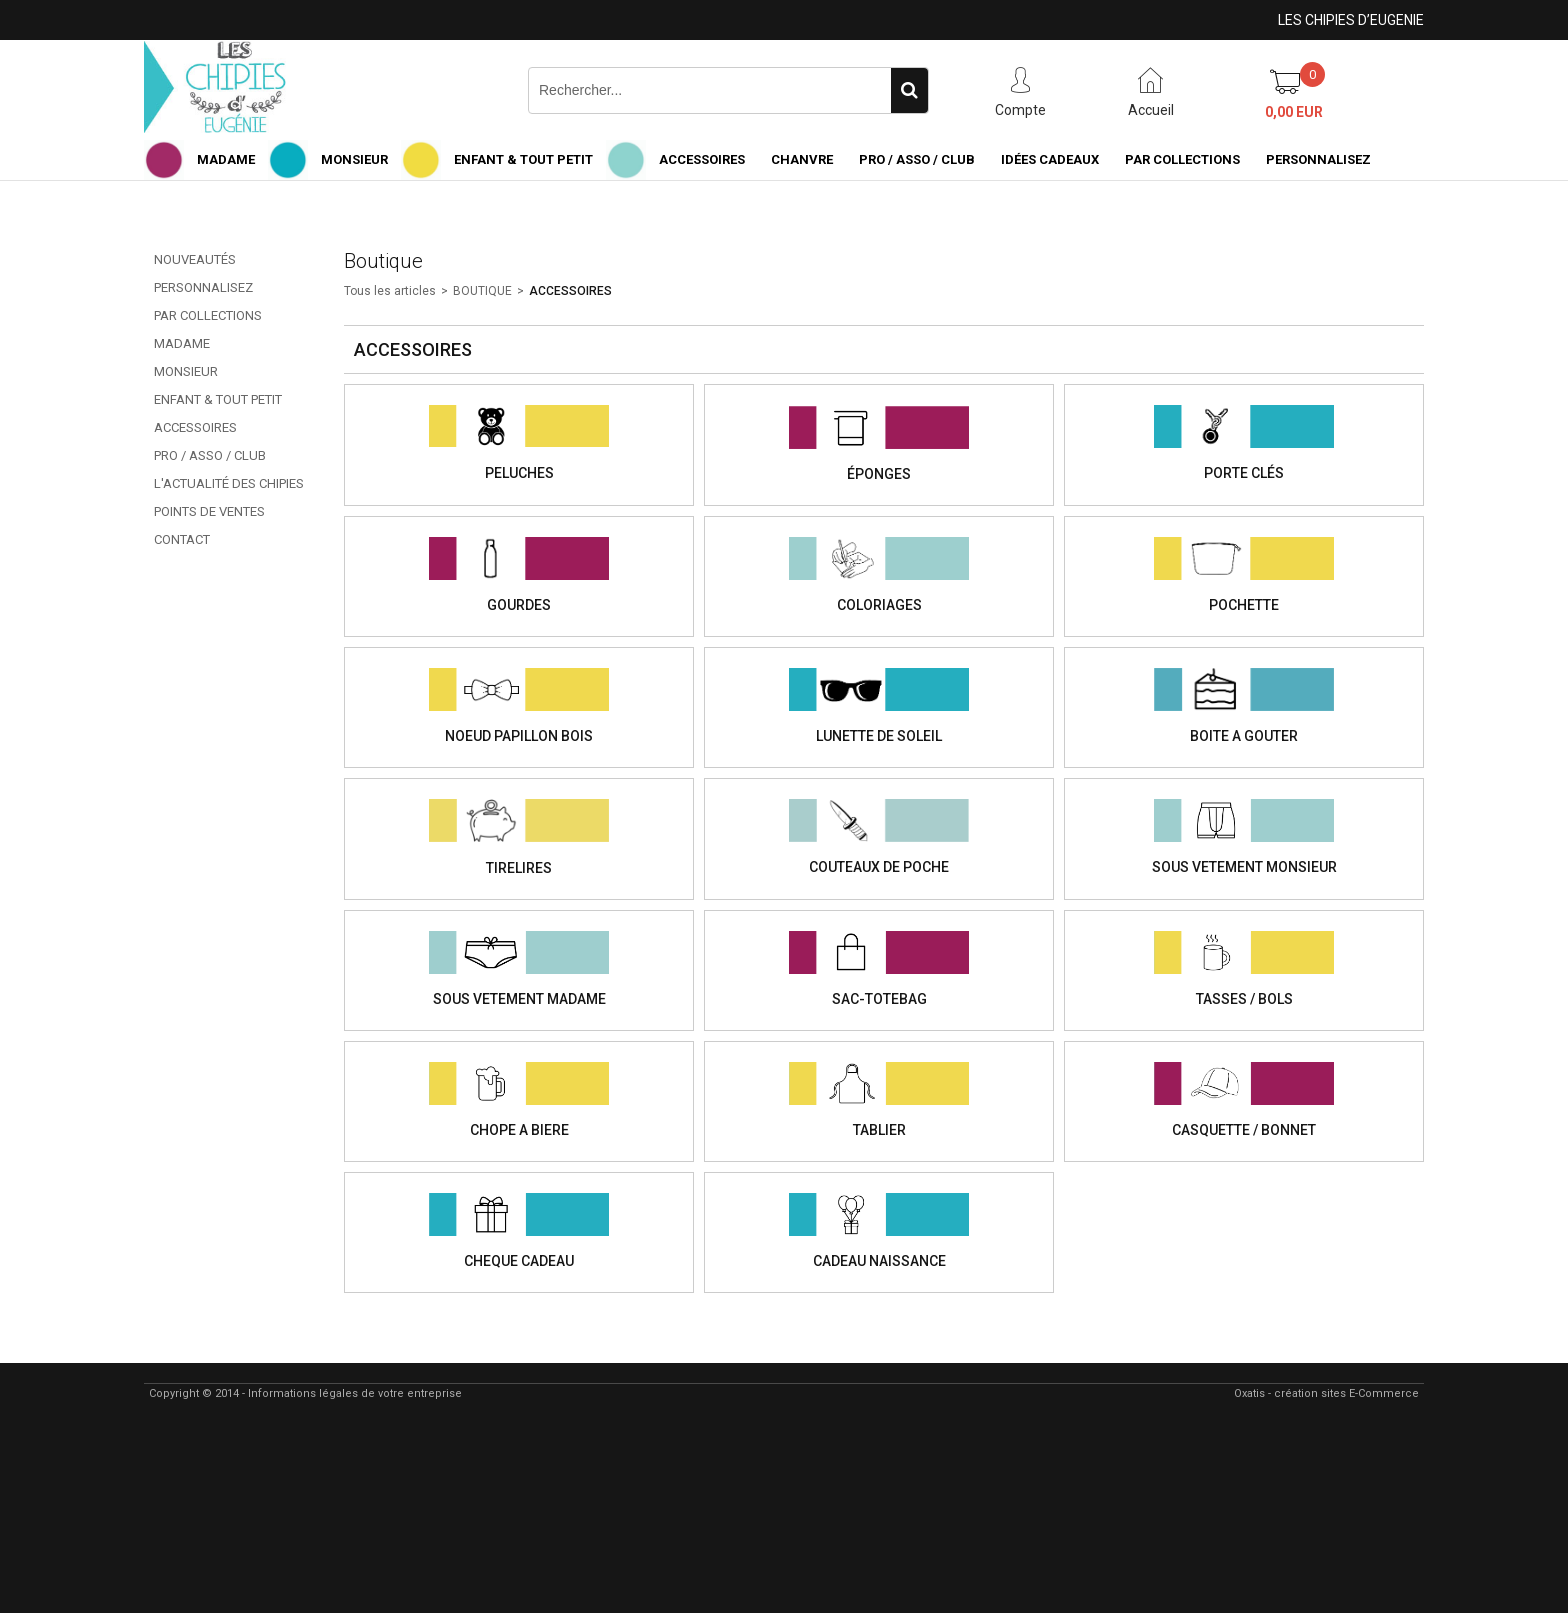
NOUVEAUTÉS (195, 259)
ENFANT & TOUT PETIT (523, 159)
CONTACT (182, 539)
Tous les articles (390, 291)
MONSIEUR (354, 159)
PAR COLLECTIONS (1182, 159)
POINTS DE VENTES (209, 511)
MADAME (226, 159)
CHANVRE (802, 159)
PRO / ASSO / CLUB (917, 159)
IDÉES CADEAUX (1050, 159)
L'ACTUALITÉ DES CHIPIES (229, 483)
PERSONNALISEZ (1318, 159)
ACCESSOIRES (702, 159)
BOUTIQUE (482, 291)
